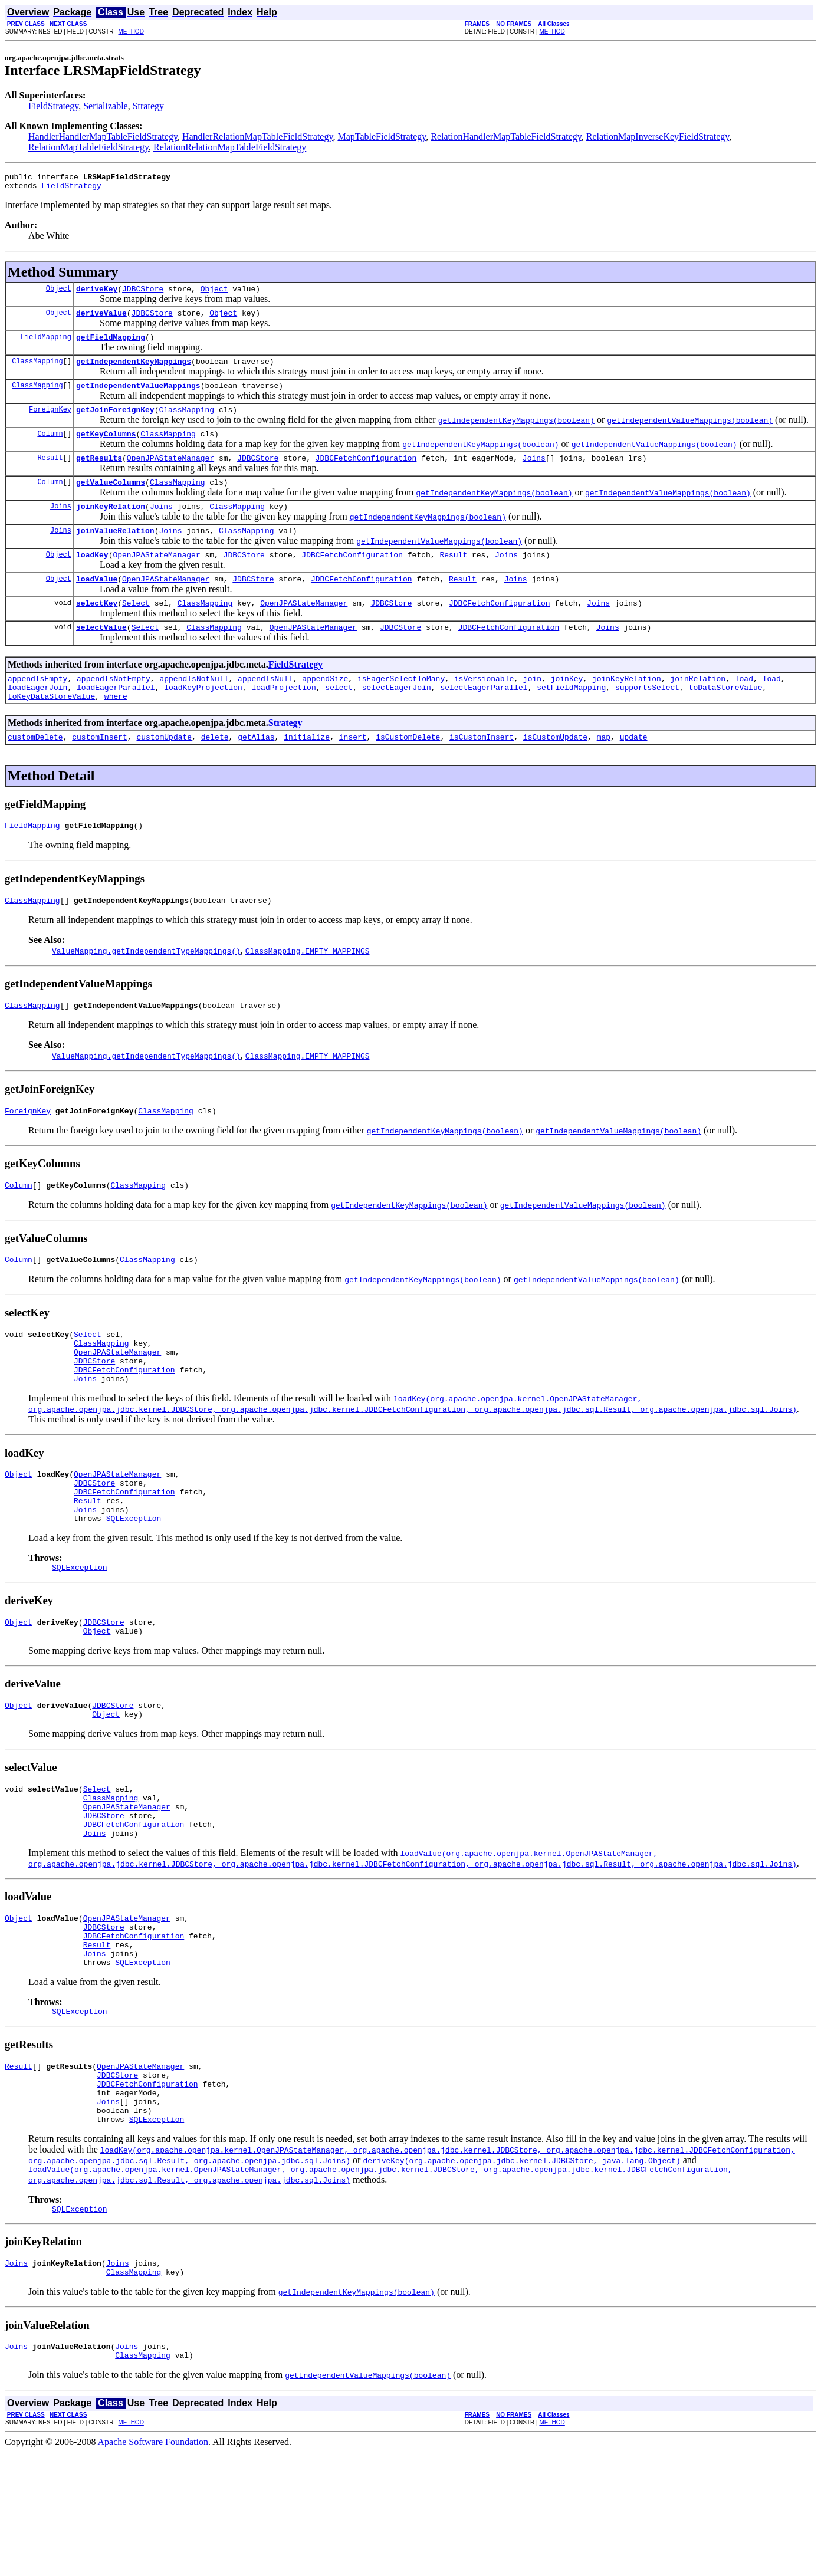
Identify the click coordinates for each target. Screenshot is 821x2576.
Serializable (105, 106)
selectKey (96, 631)
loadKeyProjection (203, 720)
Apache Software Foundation (153, 2566)
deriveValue (101, 319)
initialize (307, 773)
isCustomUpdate (555, 773)
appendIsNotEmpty (113, 710)
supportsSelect (647, 720)
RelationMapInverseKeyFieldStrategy (657, 137)
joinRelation (697, 710)
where (115, 731)
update (634, 773)
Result (50, 475)
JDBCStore (142, 293)
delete (215, 773)
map (603, 773)
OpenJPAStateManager (170, 475)
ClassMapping (37, 371)
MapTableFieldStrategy (381, 137)
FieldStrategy (53, 106)
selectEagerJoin (396, 720)
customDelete (35, 773)
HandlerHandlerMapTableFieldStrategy (103, 137)
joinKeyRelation (110, 527)
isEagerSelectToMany (401, 710)
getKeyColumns (106, 449)
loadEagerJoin (37, 720)
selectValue (101, 657)
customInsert (99, 773)
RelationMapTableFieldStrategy (88, 147)
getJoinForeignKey (115, 423)
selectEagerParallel (483, 720)
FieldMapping (46, 345)
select (339, 720)
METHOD (131, 31)
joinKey (567, 710)
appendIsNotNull (193, 710)
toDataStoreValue (726, 720)
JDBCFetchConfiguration (366, 475)
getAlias (256, 773)
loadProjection (283, 720)
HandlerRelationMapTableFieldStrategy (257, 137)
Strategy (148, 106)
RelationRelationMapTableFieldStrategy (229, 147)
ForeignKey (50, 423)
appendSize (325, 710)
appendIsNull (265, 710)
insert (353, 773)
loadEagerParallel (116, 720)
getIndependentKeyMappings (133, 371)
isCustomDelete (408, 773)
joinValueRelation (115, 553)
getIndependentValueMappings (138, 397)
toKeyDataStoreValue (51, 731)
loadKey (92, 579)
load (744, 710)
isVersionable (484, 710)
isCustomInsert (481, 773)
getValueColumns (110, 501)
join (532, 710)
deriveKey (96, 293)
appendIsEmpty (37, 710)
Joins (534, 475)
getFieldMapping (110, 345)
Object (58, 293)
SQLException (134, 1587)
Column (50, 449)
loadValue (96, 605)
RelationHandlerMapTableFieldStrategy (506, 137)
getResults (99, 475)
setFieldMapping (571, 720)
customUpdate (164, 773)
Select (136, 631)
